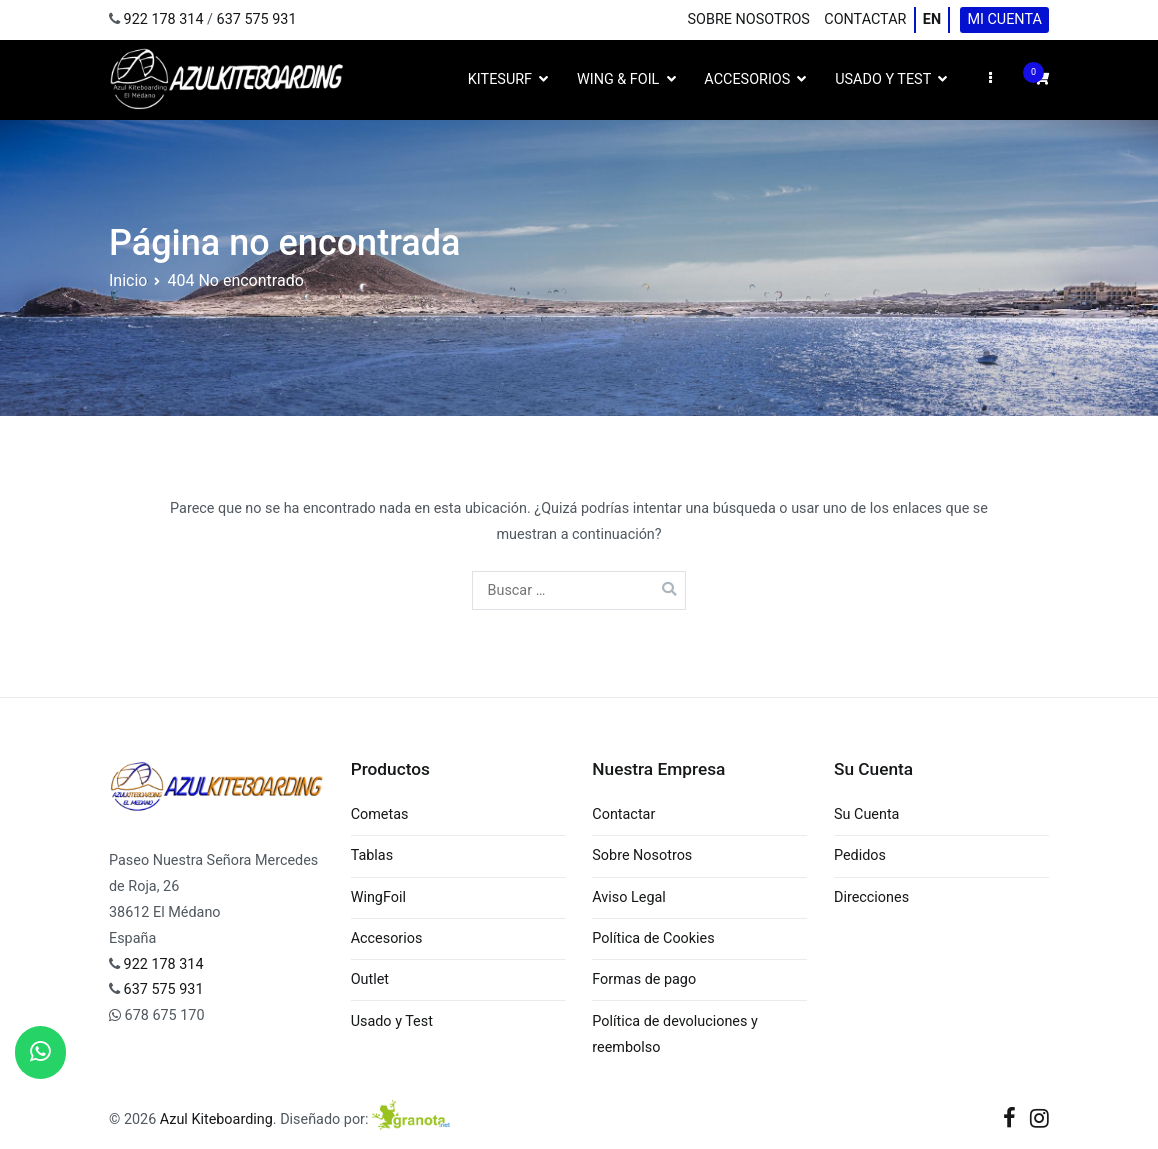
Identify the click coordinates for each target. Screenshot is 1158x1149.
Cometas (380, 814)
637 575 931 (257, 19)
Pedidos (860, 855)
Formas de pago (644, 979)
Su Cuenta (866, 814)
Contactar (865, 19)
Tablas (372, 855)
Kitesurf (500, 79)
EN (932, 19)
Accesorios (747, 79)
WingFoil (378, 897)
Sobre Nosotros (749, 19)
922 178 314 (164, 19)
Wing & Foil (618, 79)
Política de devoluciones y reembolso (675, 1034)
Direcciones (871, 897)
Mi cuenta (1004, 19)
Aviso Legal (629, 897)
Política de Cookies (653, 938)
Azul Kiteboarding (216, 1119)
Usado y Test (883, 79)
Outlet (370, 979)
